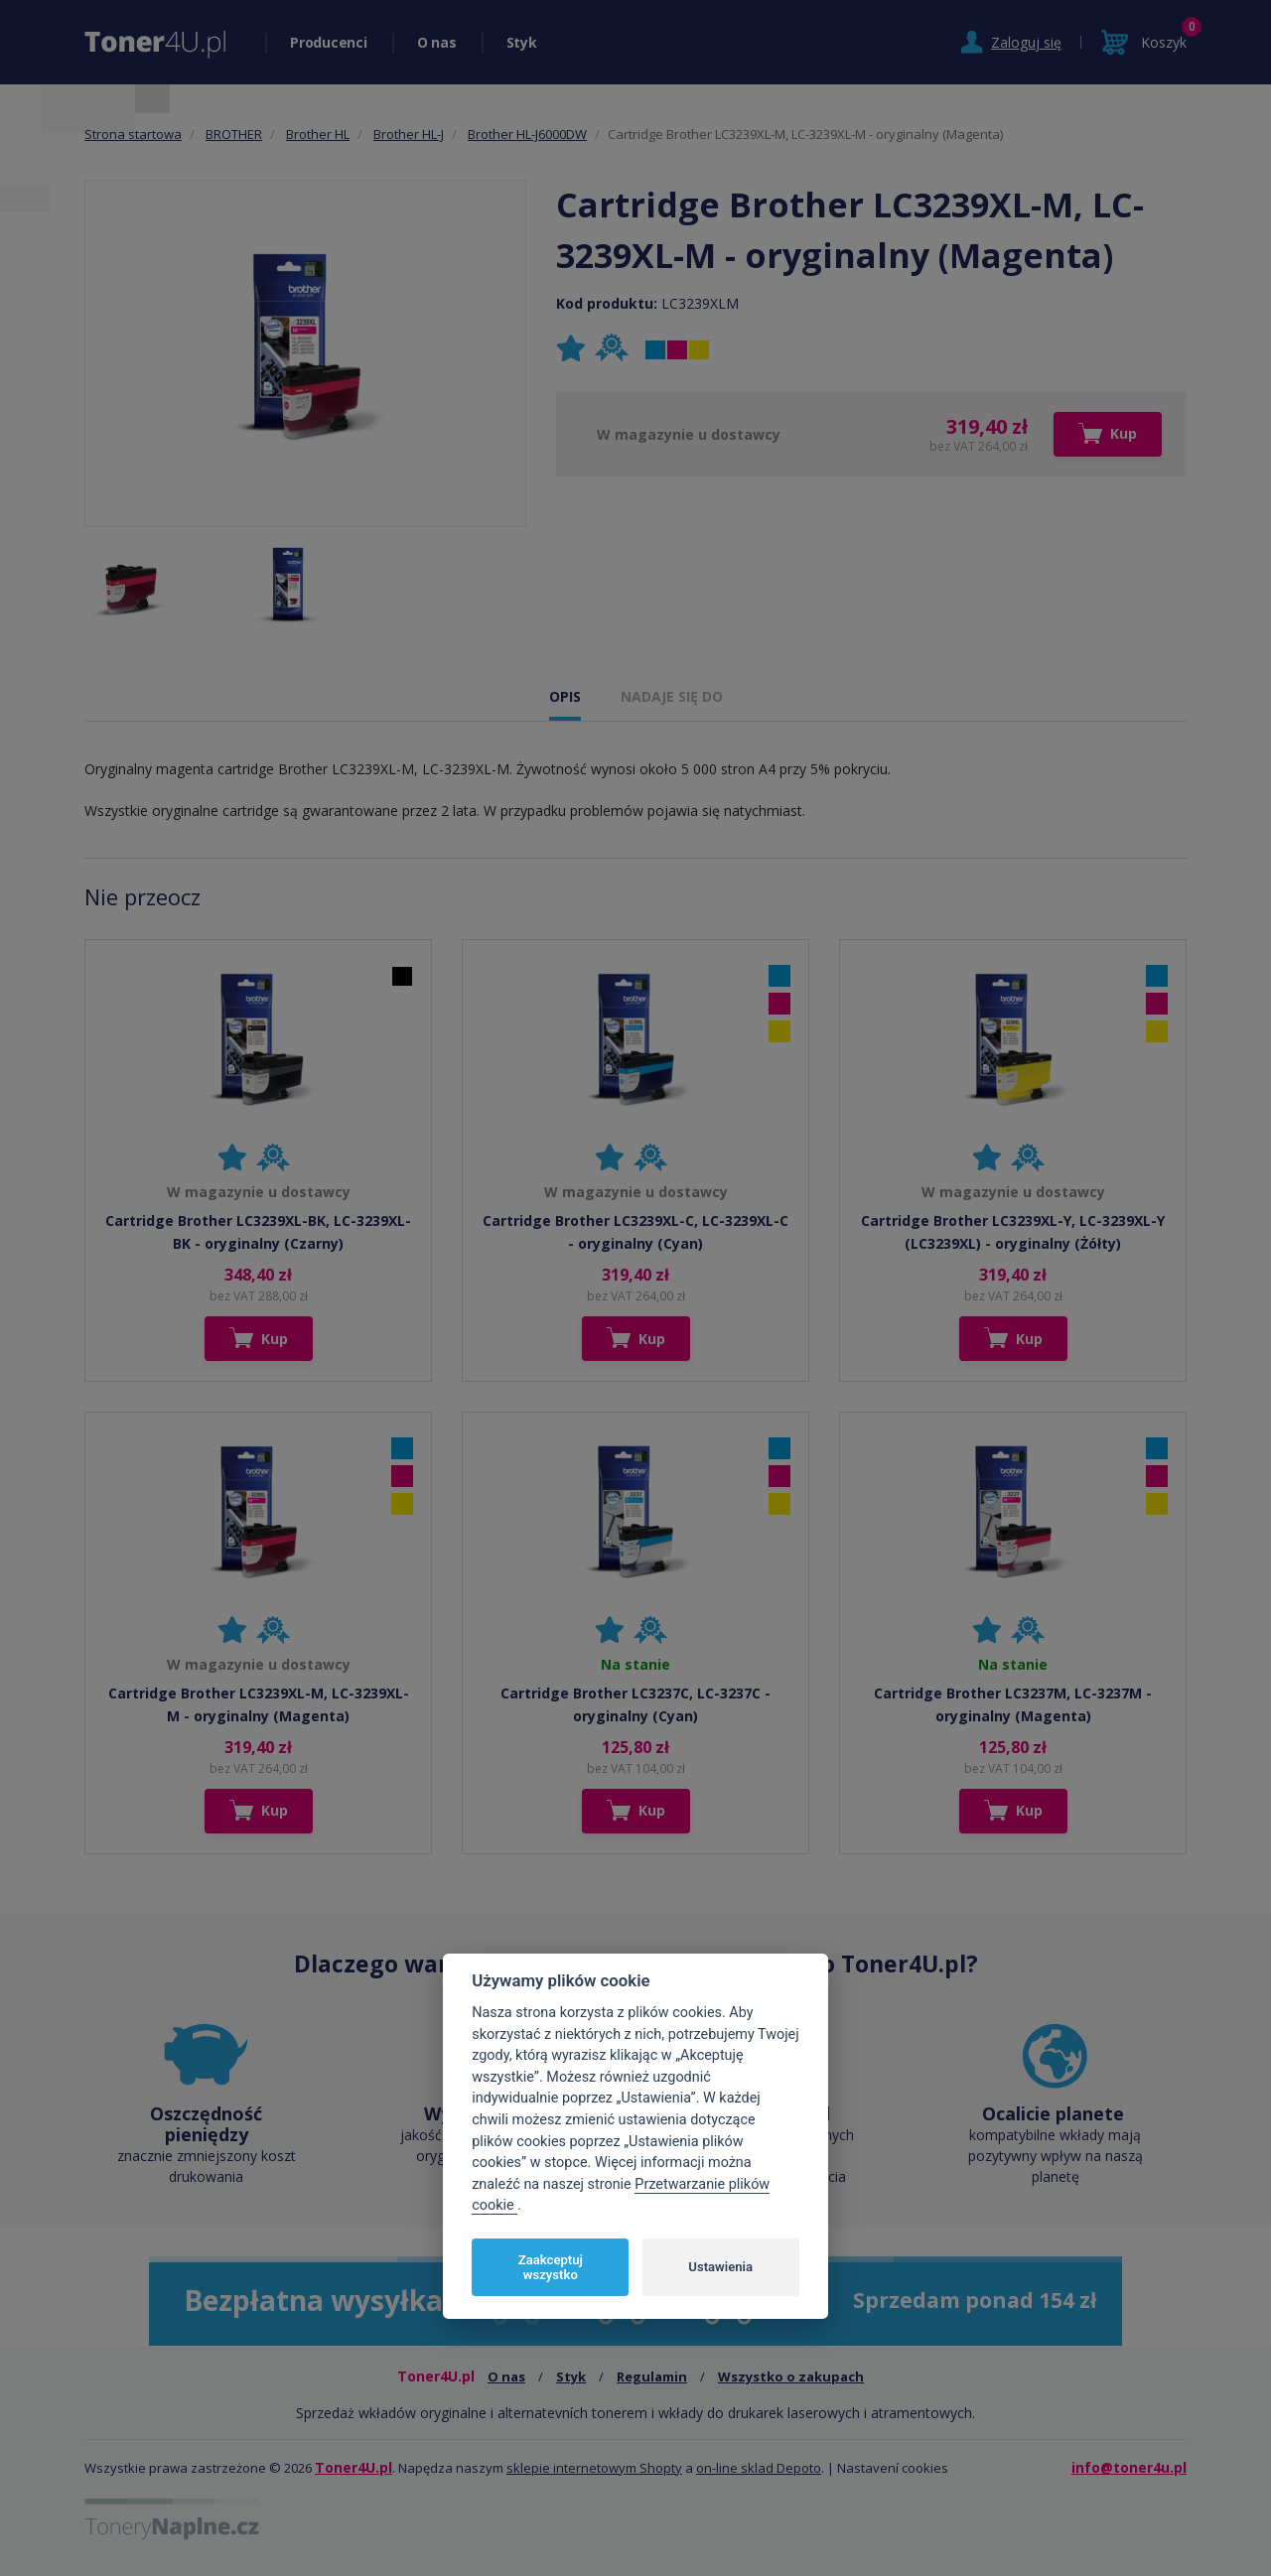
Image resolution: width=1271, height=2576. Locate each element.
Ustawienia (720, 2266)
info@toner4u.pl (1129, 2467)
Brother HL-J (408, 134)
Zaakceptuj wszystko (550, 2267)
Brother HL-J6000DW (527, 134)
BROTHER (234, 134)
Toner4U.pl (353, 2467)
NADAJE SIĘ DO (672, 696)
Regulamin (652, 2376)
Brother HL (318, 134)
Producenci (328, 42)
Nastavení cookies (892, 2468)
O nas (437, 42)
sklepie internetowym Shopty (594, 2468)
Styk (521, 42)
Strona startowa (133, 134)
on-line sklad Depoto (758, 2468)
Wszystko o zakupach (791, 2376)
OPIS (565, 696)
